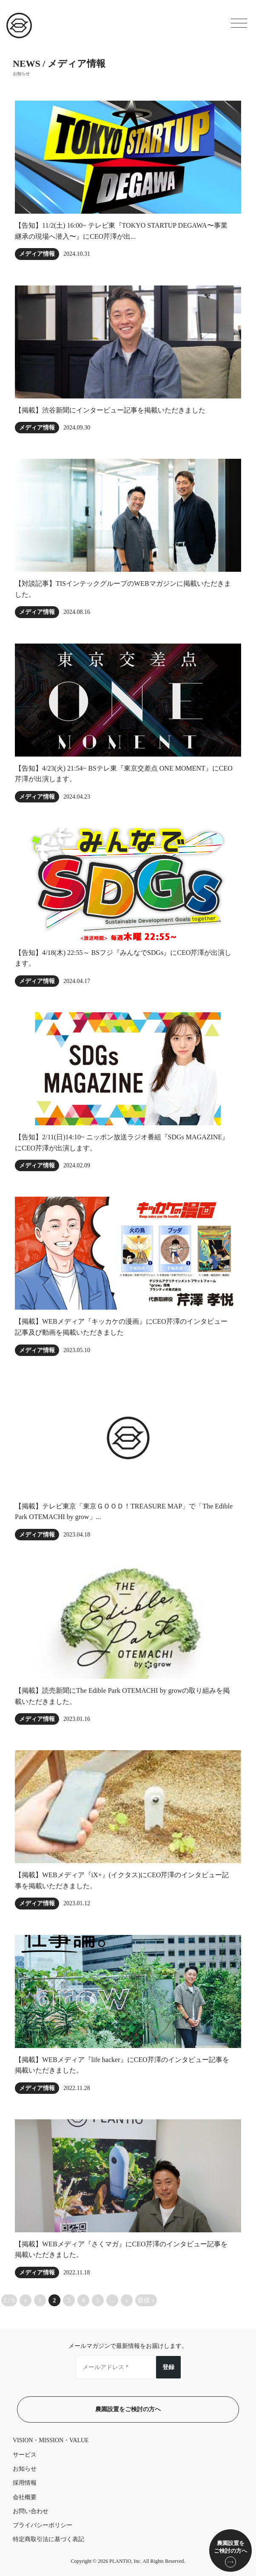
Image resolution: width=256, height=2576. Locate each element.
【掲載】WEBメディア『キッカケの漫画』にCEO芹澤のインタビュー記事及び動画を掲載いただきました (121, 1327)
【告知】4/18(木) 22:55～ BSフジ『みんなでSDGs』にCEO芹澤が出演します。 (123, 958)
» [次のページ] (126, 2300)
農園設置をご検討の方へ (128, 2409)
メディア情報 (37, 254)
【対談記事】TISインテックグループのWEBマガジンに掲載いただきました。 (123, 589)
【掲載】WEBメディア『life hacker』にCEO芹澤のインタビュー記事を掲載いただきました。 (122, 2065)
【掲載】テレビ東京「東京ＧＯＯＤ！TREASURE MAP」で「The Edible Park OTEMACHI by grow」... (124, 1512)
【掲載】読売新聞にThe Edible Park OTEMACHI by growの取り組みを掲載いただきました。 (122, 1696)
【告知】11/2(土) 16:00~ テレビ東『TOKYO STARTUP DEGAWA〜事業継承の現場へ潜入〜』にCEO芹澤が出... (121, 231)
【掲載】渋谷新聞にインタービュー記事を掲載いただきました (110, 410)
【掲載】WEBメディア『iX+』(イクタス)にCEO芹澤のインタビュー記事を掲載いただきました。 (122, 1880)
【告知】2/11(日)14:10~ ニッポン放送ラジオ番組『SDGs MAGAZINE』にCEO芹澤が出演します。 (122, 1142)
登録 (168, 2367)
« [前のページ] (25, 2300)
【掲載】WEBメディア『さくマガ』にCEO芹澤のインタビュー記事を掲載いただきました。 (121, 2249)
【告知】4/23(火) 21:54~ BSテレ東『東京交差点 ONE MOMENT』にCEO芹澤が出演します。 (124, 774)
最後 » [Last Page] (146, 2300)
